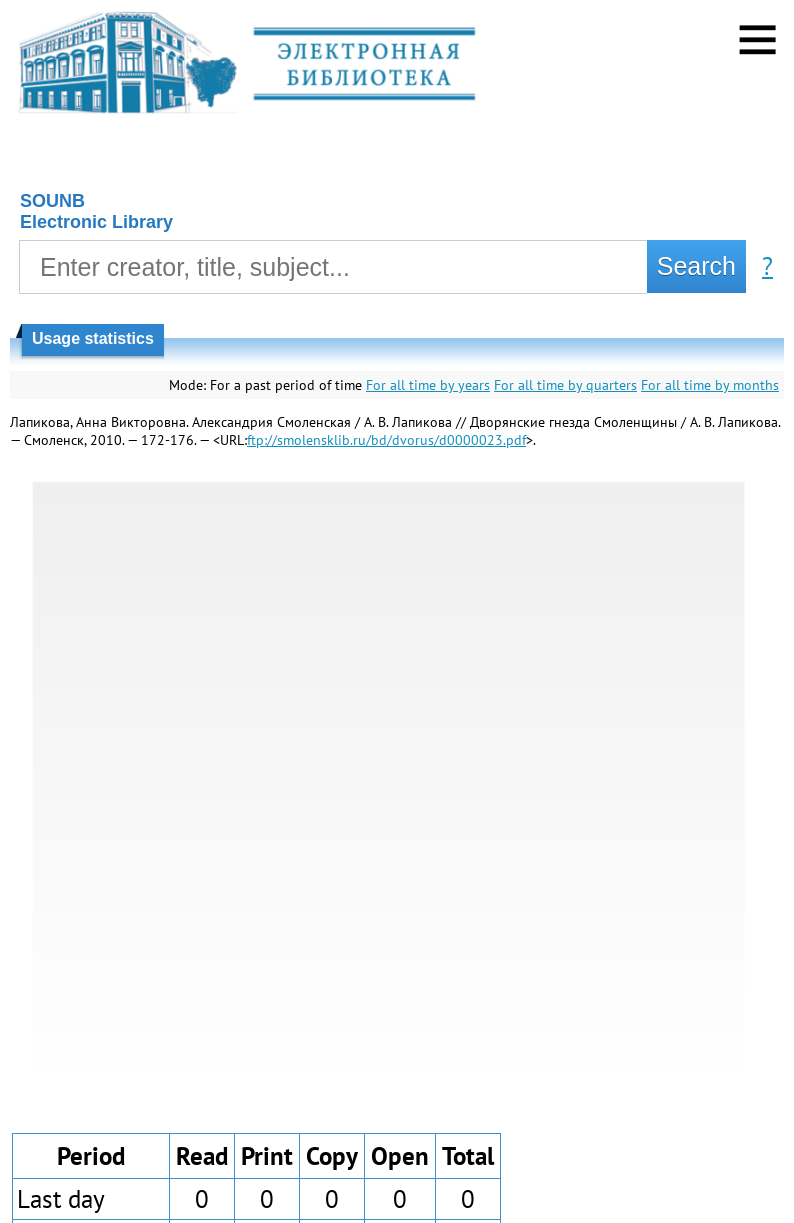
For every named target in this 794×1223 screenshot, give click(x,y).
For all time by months (710, 385)
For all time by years (428, 385)
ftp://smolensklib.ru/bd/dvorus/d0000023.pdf (386, 440)
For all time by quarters (565, 385)
